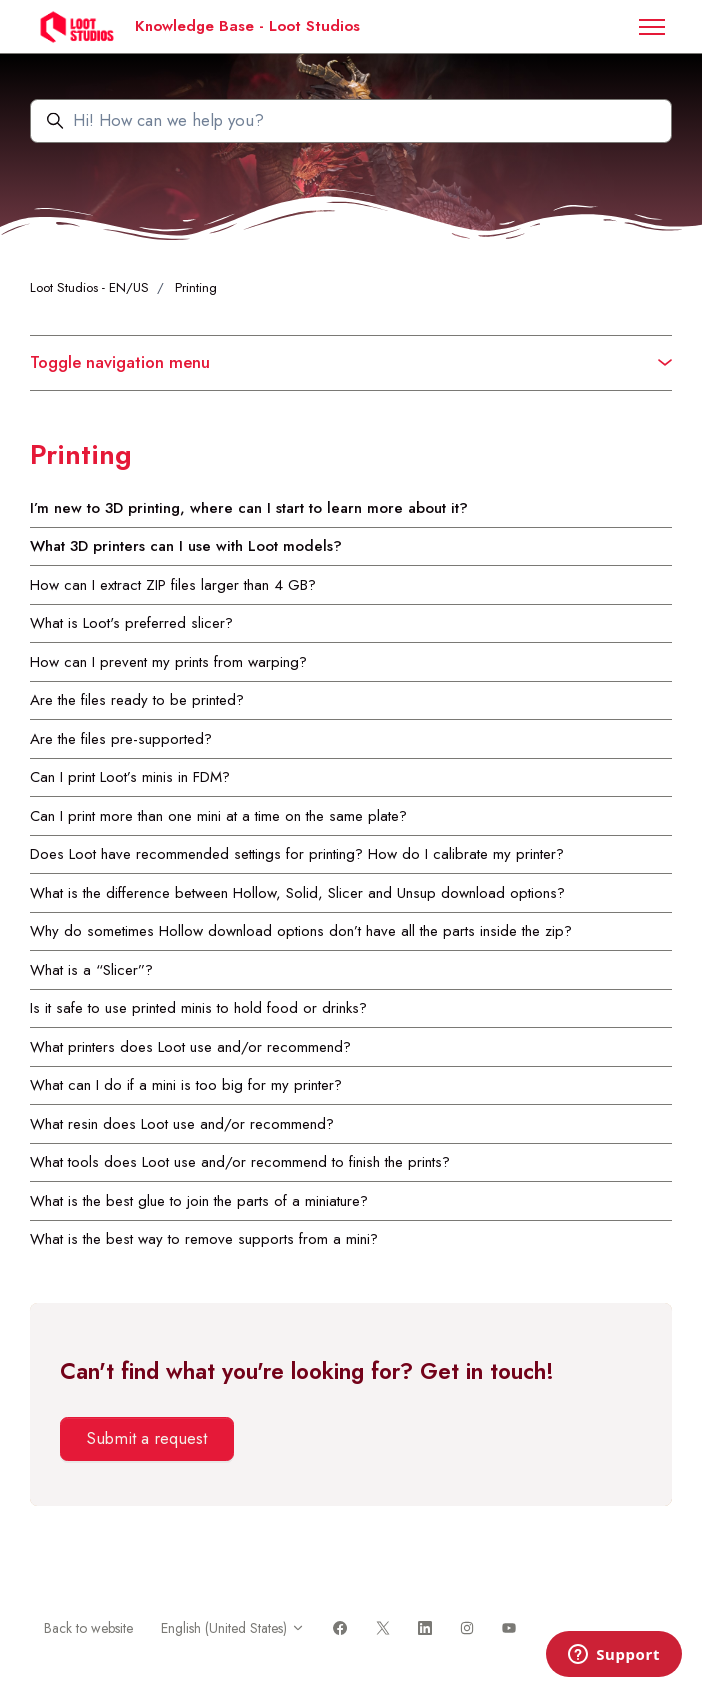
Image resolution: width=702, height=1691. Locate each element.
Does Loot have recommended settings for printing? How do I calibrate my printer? (297, 854)
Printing (196, 287)
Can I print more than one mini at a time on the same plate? (218, 816)
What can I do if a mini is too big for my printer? (186, 1085)
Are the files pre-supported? (121, 739)
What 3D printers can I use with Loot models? (186, 546)
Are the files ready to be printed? (137, 700)
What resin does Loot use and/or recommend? (182, 1124)
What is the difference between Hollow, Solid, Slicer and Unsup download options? (297, 893)
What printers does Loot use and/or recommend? (190, 1047)
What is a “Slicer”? (91, 970)
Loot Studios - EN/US (89, 287)
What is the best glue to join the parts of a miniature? (199, 1201)
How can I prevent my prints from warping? (168, 662)
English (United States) (233, 1628)
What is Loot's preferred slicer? (131, 623)
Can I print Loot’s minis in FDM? (130, 777)
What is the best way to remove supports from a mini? (204, 1239)
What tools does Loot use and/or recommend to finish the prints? (240, 1162)
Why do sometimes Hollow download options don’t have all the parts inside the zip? (301, 931)
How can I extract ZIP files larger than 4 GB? (173, 585)
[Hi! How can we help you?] (351, 121)
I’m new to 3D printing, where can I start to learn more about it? (249, 508)
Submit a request (146, 1438)
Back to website (88, 1628)
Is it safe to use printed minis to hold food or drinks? (198, 1008)
